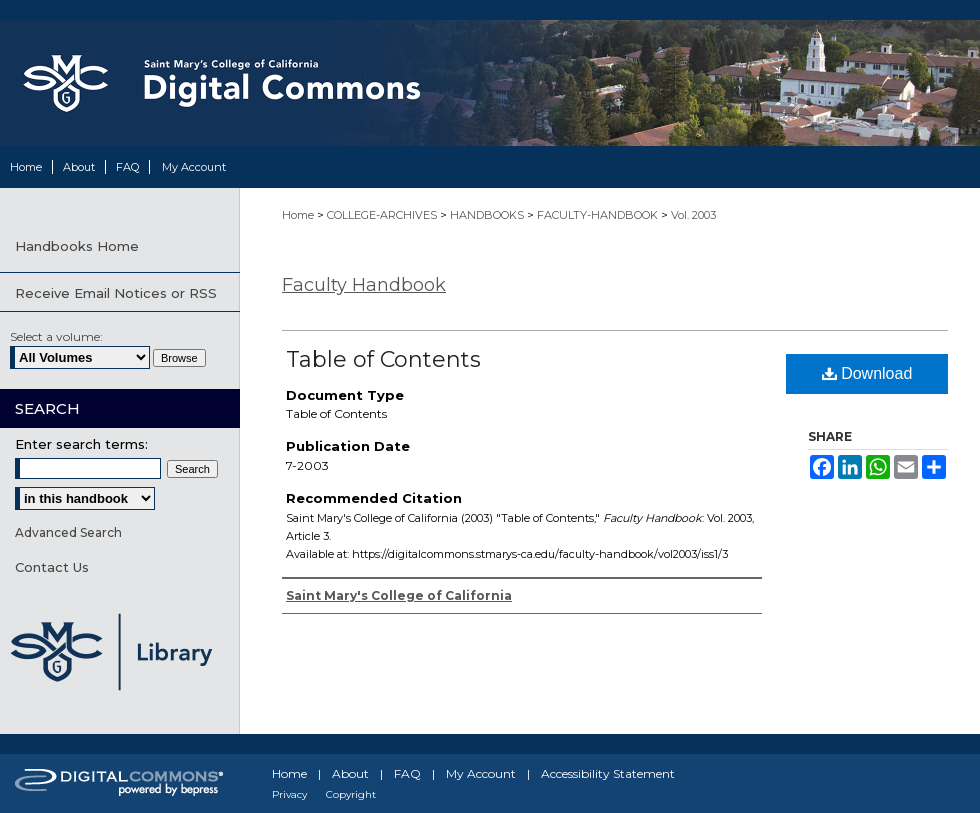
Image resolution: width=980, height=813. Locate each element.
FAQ (407, 773)
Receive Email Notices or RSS (116, 293)
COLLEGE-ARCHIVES (383, 215)
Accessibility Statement (608, 773)
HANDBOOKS (488, 215)
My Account (481, 773)
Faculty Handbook (364, 285)
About (350, 773)
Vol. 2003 (693, 215)
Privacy (289, 794)
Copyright (351, 794)
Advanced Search (68, 532)
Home (299, 215)
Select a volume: (56, 336)
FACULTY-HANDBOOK (599, 215)
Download (867, 373)
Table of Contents (383, 359)
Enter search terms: (81, 444)
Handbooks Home (77, 246)
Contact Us (52, 567)
